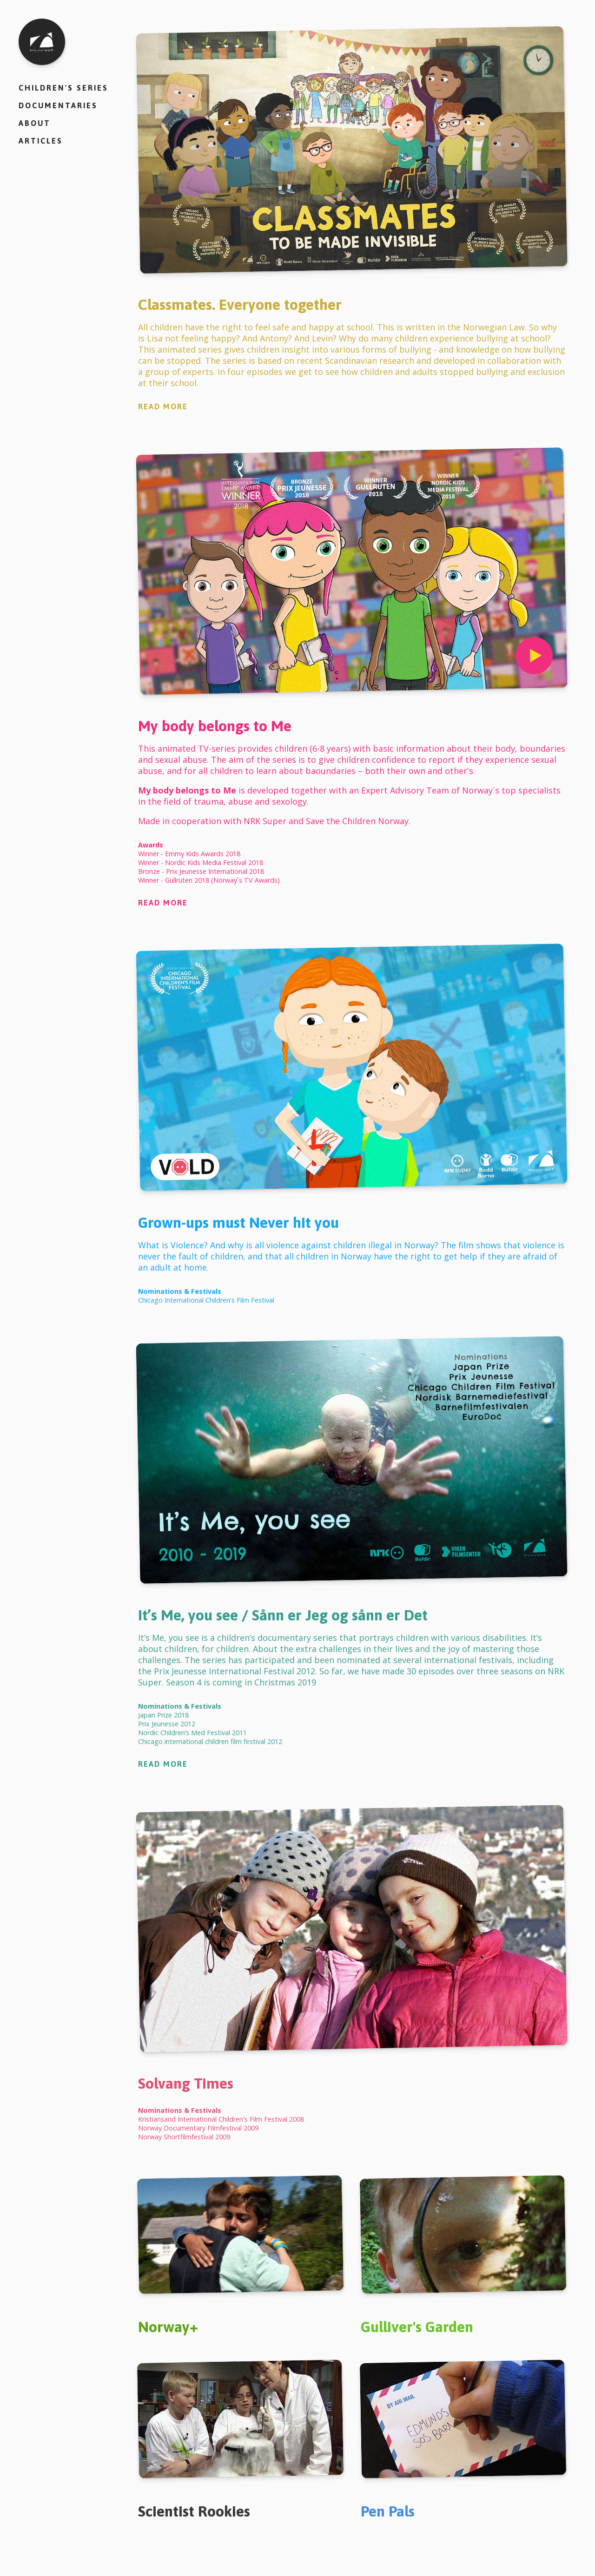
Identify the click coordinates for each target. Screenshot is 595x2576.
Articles (41, 141)
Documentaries (58, 105)
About (35, 123)
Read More (163, 406)
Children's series (63, 88)
